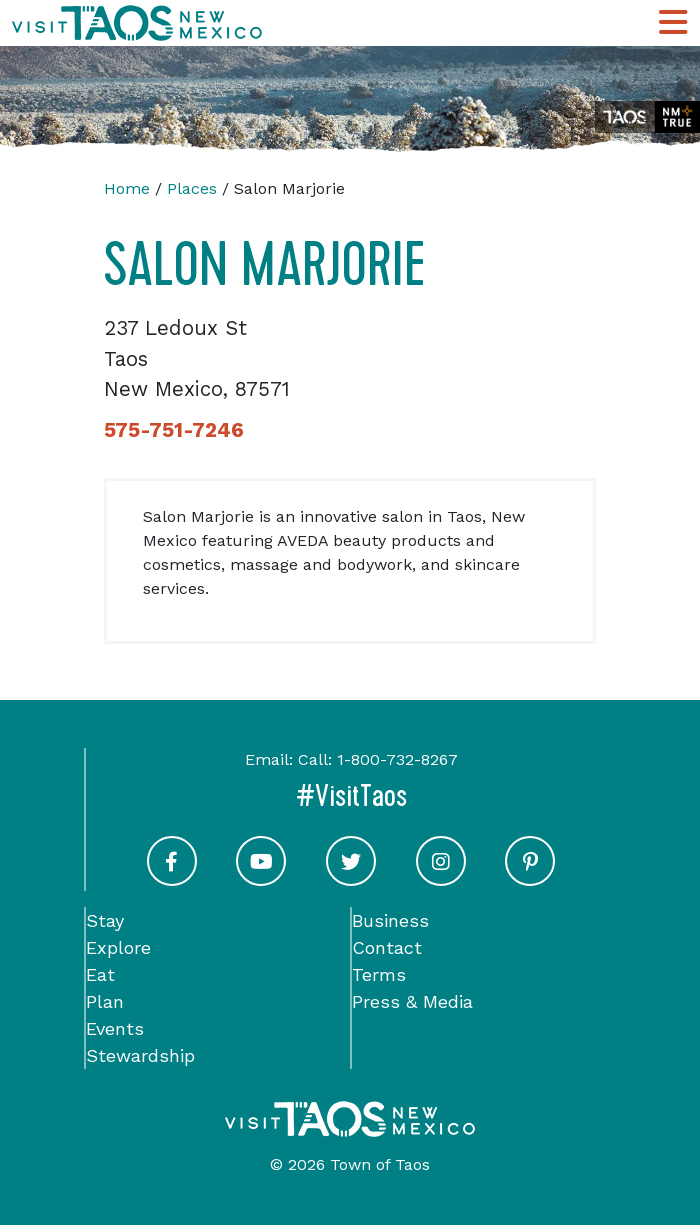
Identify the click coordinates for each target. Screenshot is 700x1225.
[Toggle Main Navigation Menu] (673, 23)
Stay (105, 920)
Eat (100, 974)
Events (115, 1028)
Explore (118, 947)
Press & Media (412, 1001)
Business (390, 920)
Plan (105, 1001)
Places (192, 188)
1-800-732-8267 (397, 759)
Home (127, 188)
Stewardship (140, 1055)
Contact (387, 947)
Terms (379, 974)
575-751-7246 (174, 430)
